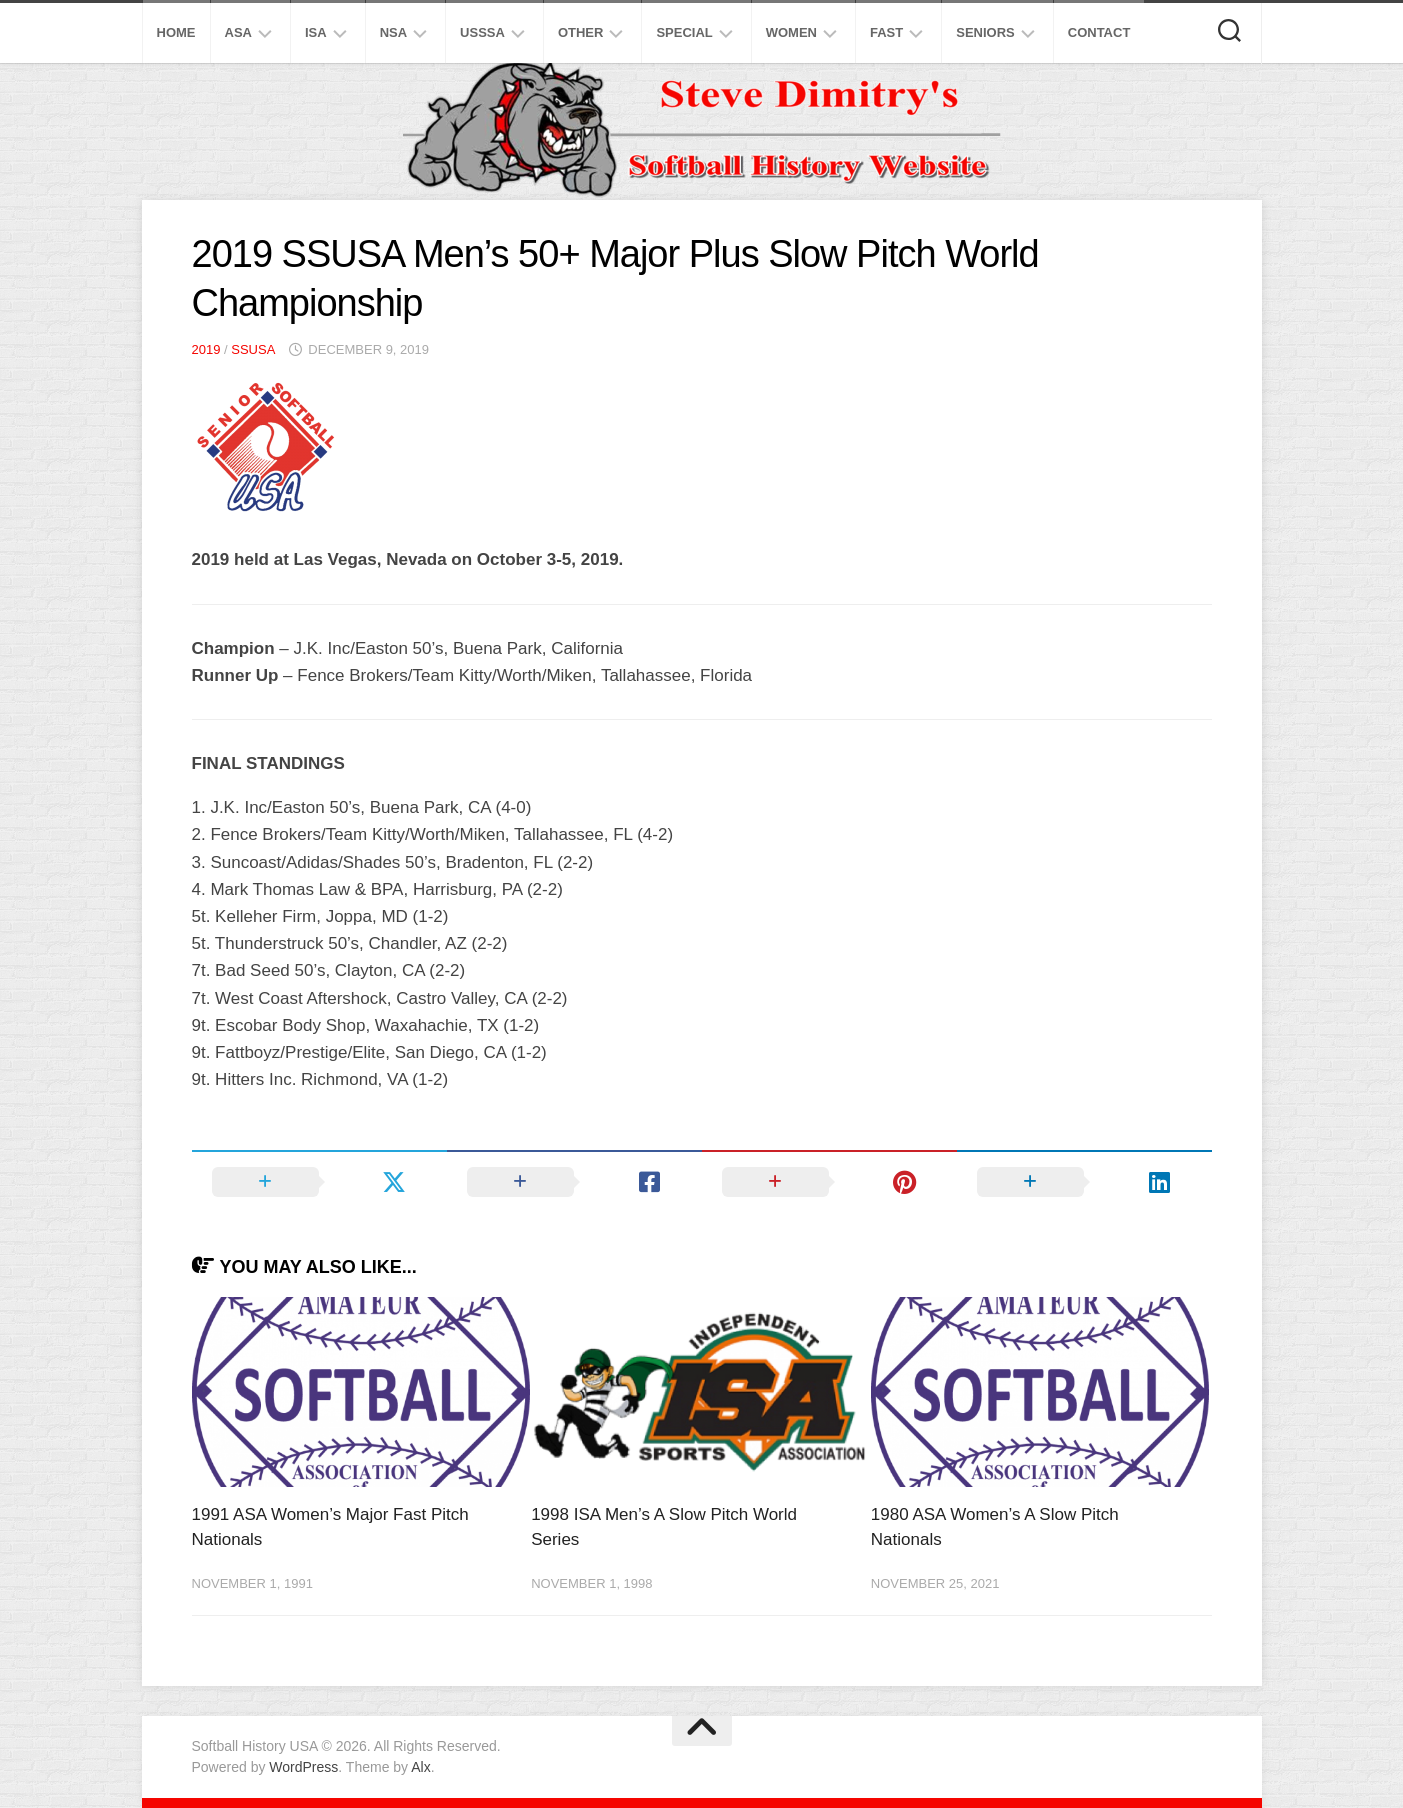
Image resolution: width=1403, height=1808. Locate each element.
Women (791, 32)
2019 (206, 349)
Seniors (985, 32)
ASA (238, 32)
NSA (393, 32)
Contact (1099, 32)
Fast (886, 32)
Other (581, 32)
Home (176, 32)
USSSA (482, 32)
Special (684, 32)
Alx (420, 1767)
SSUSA (253, 349)
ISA (316, 32)
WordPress (303, 1767)
